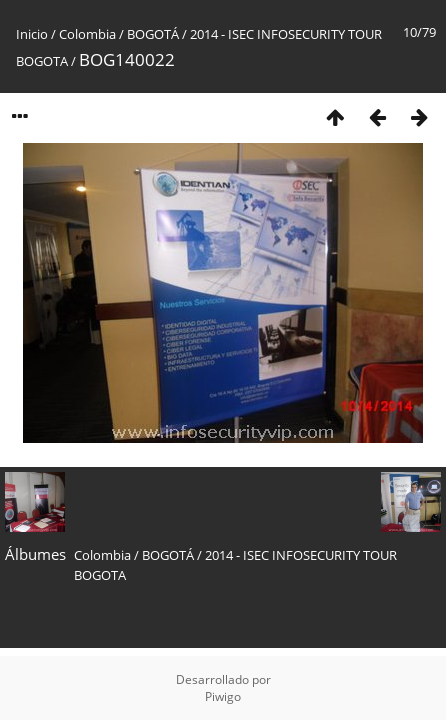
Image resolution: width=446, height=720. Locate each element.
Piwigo (223, 696)
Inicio (32, 34)
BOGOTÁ (153, 34)
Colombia (87, 34)
